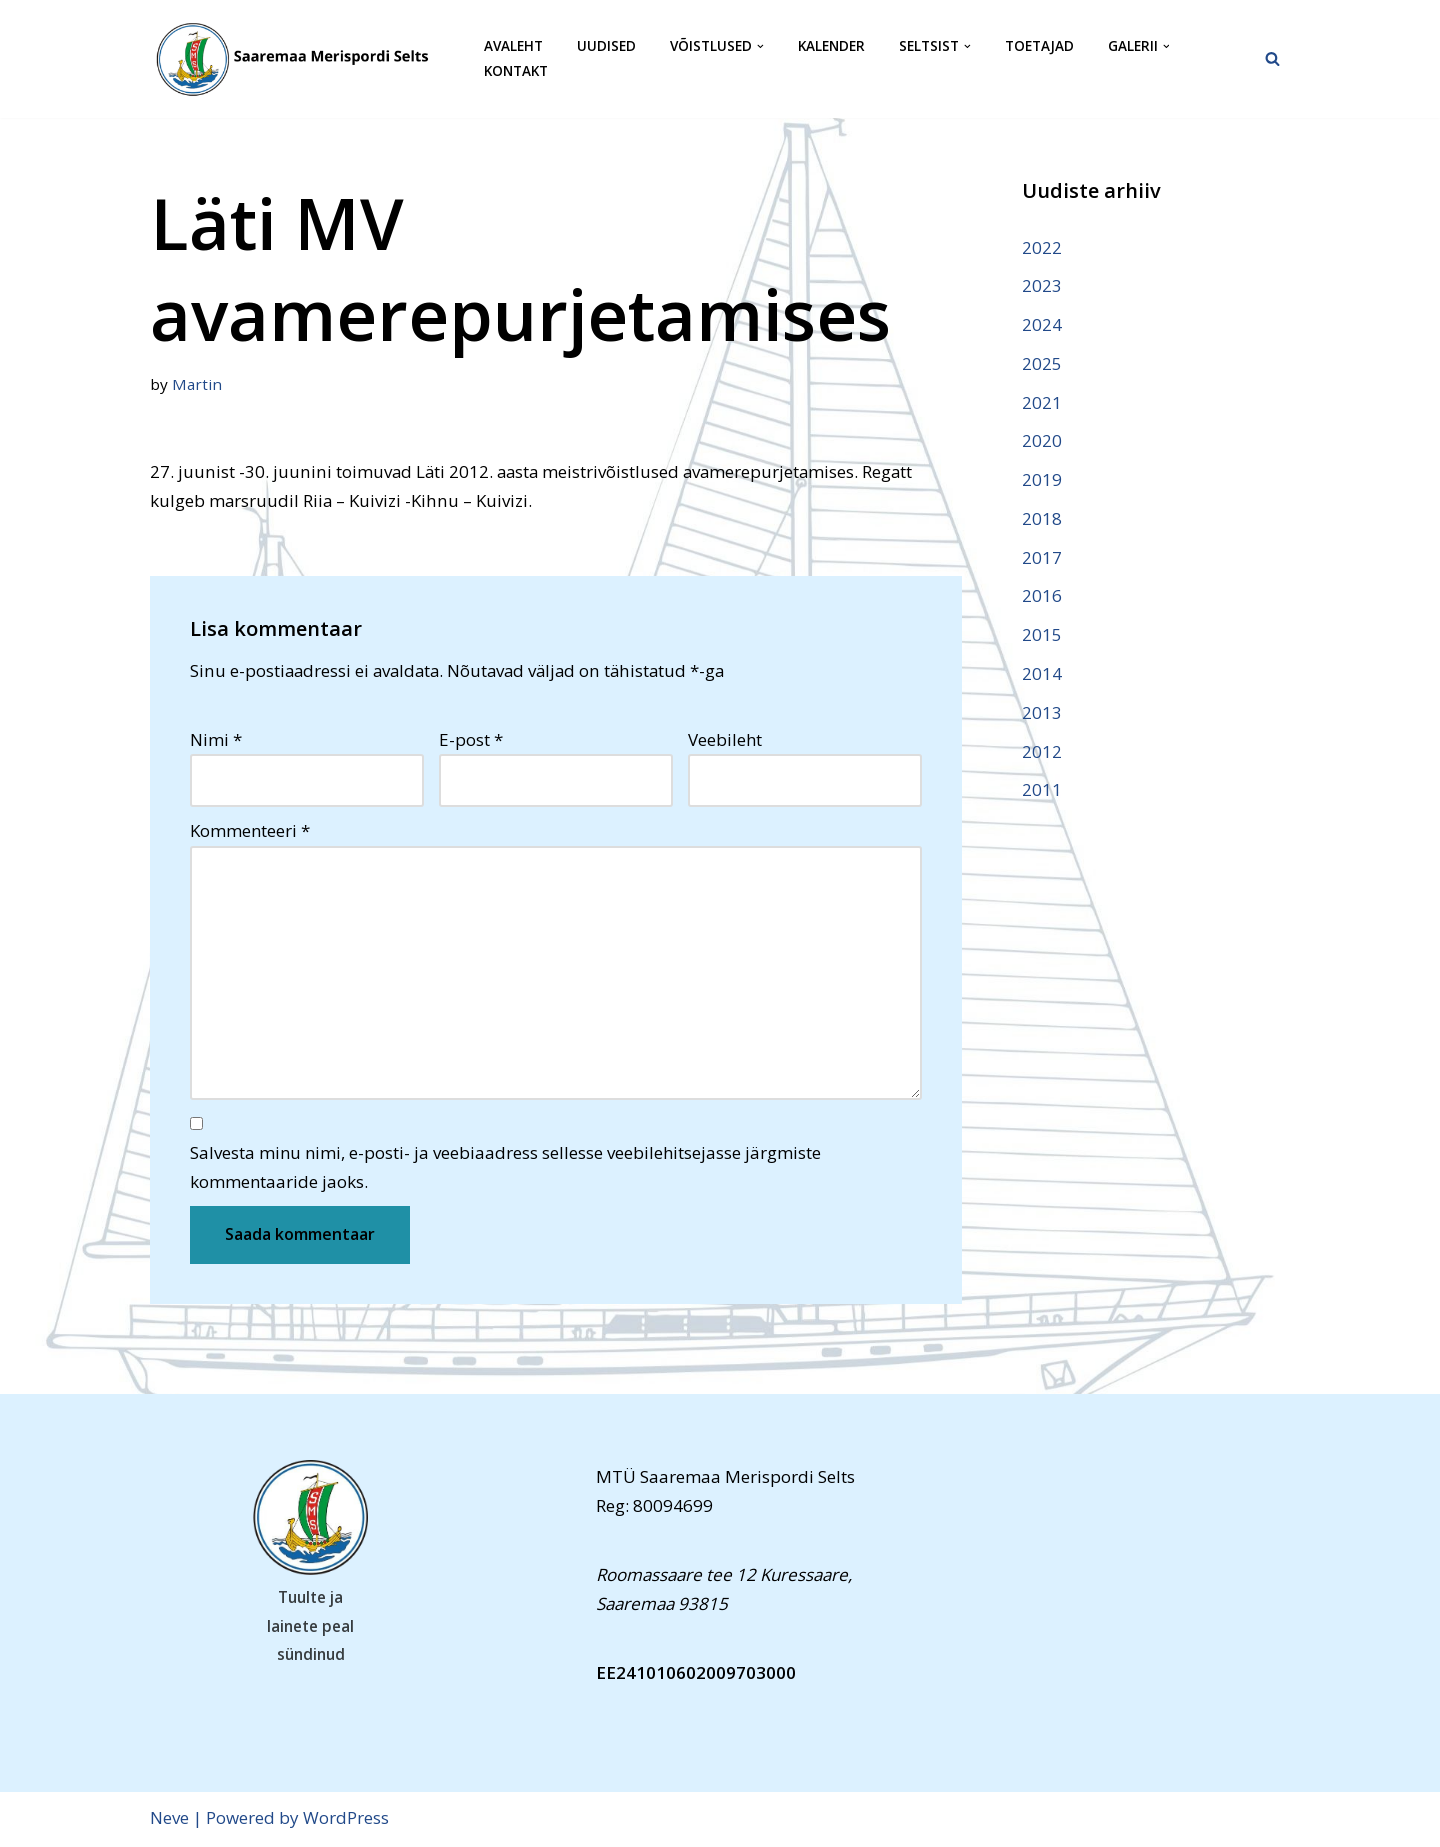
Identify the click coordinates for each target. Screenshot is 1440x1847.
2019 (1042, 480)
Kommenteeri (250, 831)
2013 (1042, 713)
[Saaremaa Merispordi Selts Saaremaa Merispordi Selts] (300, 59)
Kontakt (516, 71)
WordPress (346, 1819)
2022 (1042, 247)
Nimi (216, 739)
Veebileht (725, 739)
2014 (1042, 674)
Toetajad (1039, 46)
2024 (1042, 324)
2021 (1042, 402)
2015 (1042, 636)
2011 (1042, 791)
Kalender (831, 46)
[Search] (1272, 58)
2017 (1042, 558)
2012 (1042, 752)
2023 (1042, 285)
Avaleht (513, 46)
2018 (1042, 519)
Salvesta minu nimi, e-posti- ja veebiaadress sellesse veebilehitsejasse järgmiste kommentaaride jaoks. (505, 1169)
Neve (169, 1819)
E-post (471, 739)
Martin (197, 384)
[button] (760, 46)
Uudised (606, 46)
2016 (1042, 597)
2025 (1042, 363)
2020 (1042, 441)
